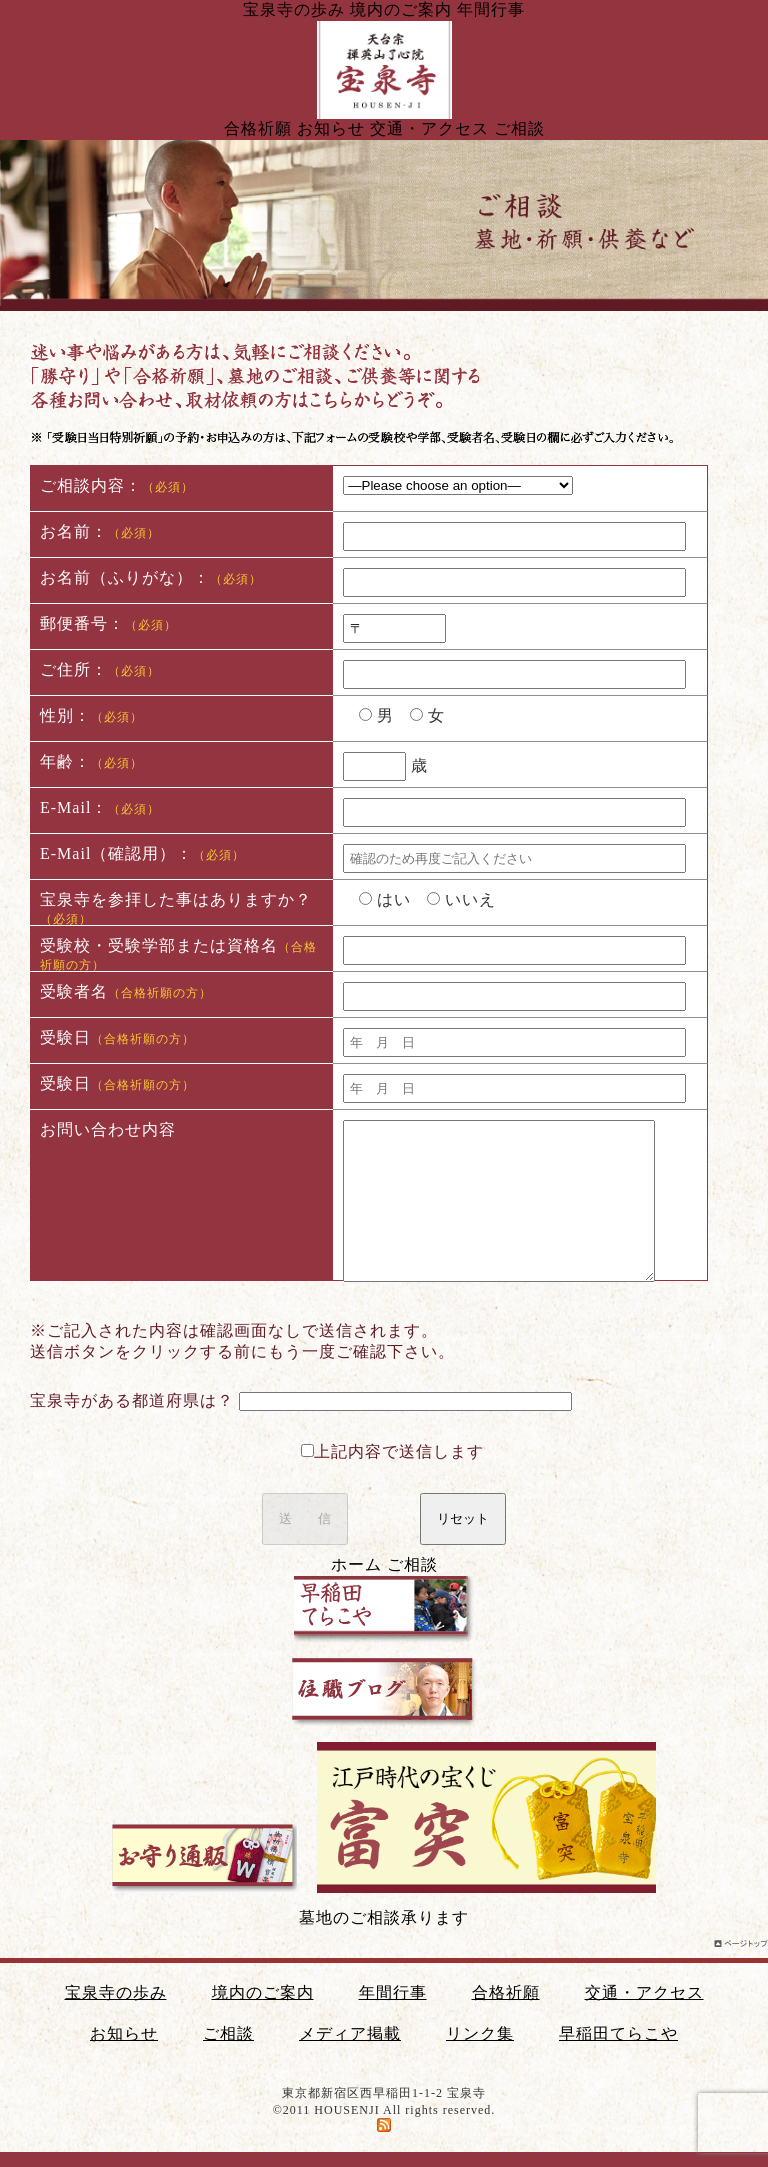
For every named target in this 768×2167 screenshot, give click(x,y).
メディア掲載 (350, 2033)
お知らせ (331, 128)
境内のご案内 (401, 9)
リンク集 (480, 2033)
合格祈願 (258, 128)
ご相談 (519, 128)
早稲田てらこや (618, 2033)
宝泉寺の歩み (294, 9)
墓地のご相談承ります (384, 1917)
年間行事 (491, 9)
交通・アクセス (429, 128)
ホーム (356, 1564)
